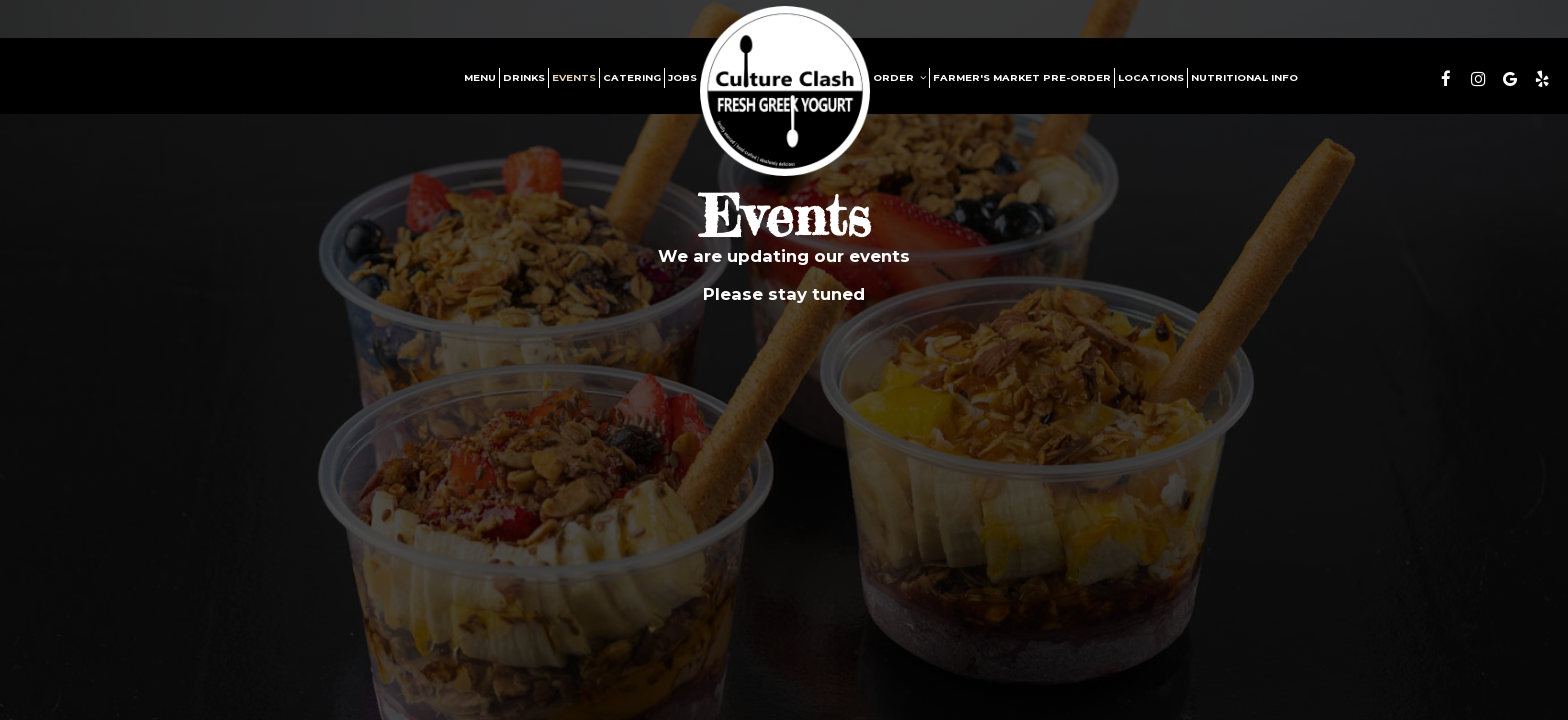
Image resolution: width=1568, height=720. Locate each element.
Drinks (524, 77)
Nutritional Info (1244, 77)
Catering (632, 77)
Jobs (682, 77)
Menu (480, 77)
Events (574, 77)
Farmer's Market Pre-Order (1022, 77)
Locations (1151, 77)
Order (899, 77)
